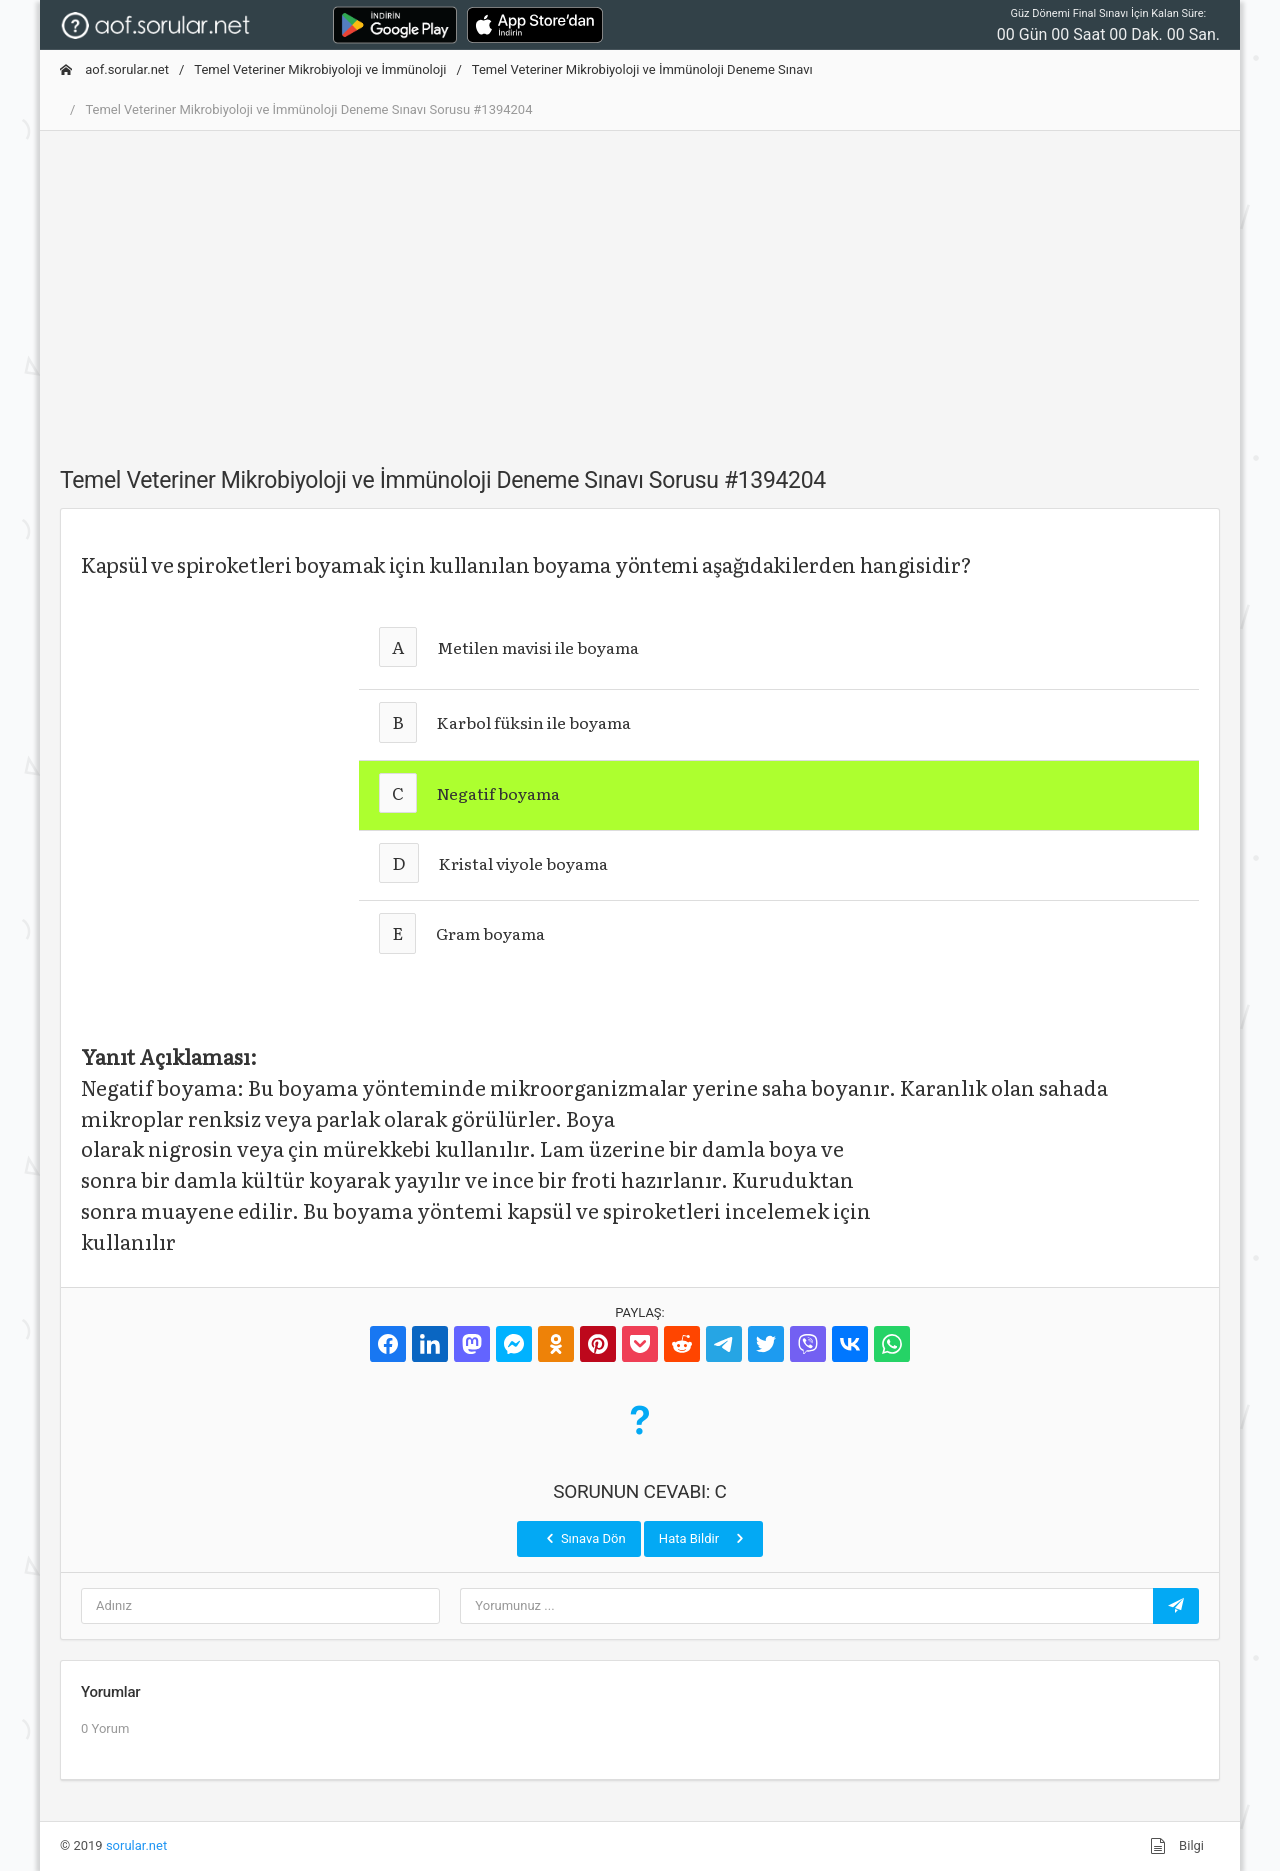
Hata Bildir (703, 1538)
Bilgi (1177, 1846)
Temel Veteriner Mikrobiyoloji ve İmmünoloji (320, 69)
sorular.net (136, 1845)
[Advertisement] (640, 287)
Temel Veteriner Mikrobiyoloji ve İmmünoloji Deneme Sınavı (642, 69)
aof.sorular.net (114, 69)
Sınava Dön (584, 1538)
